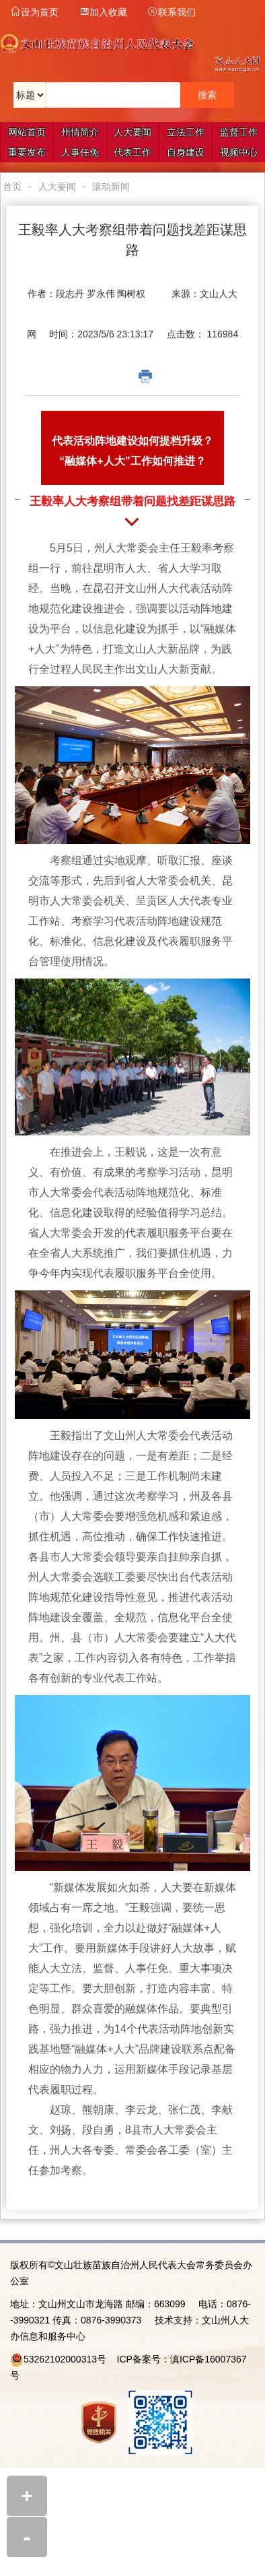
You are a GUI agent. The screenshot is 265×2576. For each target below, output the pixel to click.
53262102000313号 (65, 2359)
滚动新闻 (111, 186)
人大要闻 (132, 132)
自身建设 (185, 152)
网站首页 (27, 132)
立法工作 (185, 132)
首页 (12, 186)
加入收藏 (103, 12)
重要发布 (27, 152)
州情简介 (80, 132)
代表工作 (132, 152)
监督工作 (239, 132)
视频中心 (239, 152)
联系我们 (171, 12)
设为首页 (34, 12)
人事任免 (80, 152)
